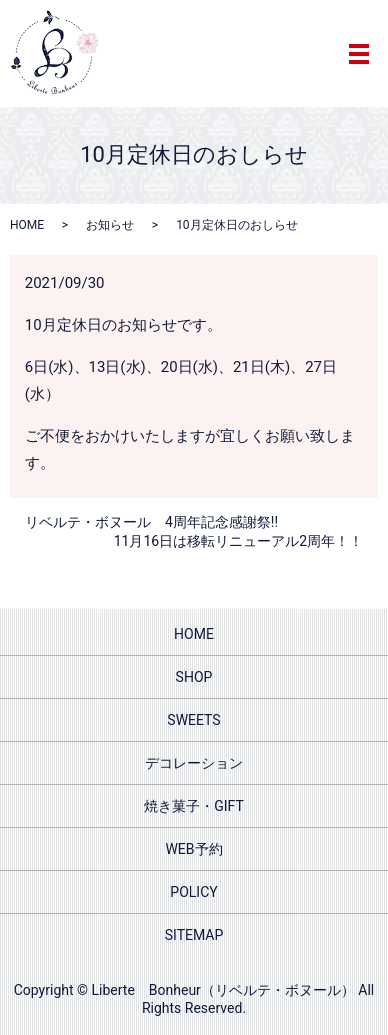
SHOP (194, 677)
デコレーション (194, 763)
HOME (27, 225)
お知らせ (110, 225)
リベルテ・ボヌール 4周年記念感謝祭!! (151, 522)
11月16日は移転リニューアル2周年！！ (238, 541)
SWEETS (193, 720)
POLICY (193, 892)
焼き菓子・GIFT (194, 806)
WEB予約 (193, 849)
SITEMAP (194, 935)
